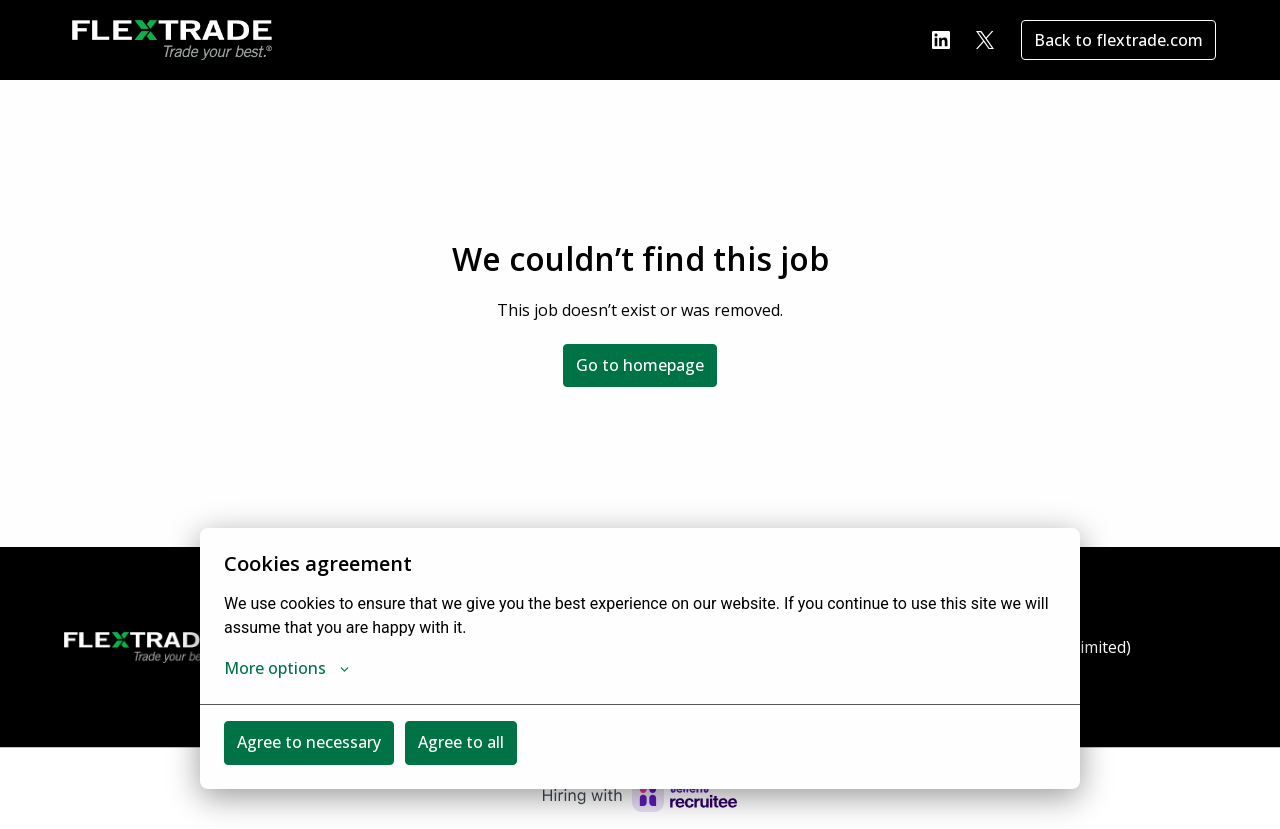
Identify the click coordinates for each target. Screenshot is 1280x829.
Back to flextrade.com (1118, 40)
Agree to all (461, 742)
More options (286, 668)
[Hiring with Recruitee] (640, 796)
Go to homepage (640, 365)
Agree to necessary (309, 742)
